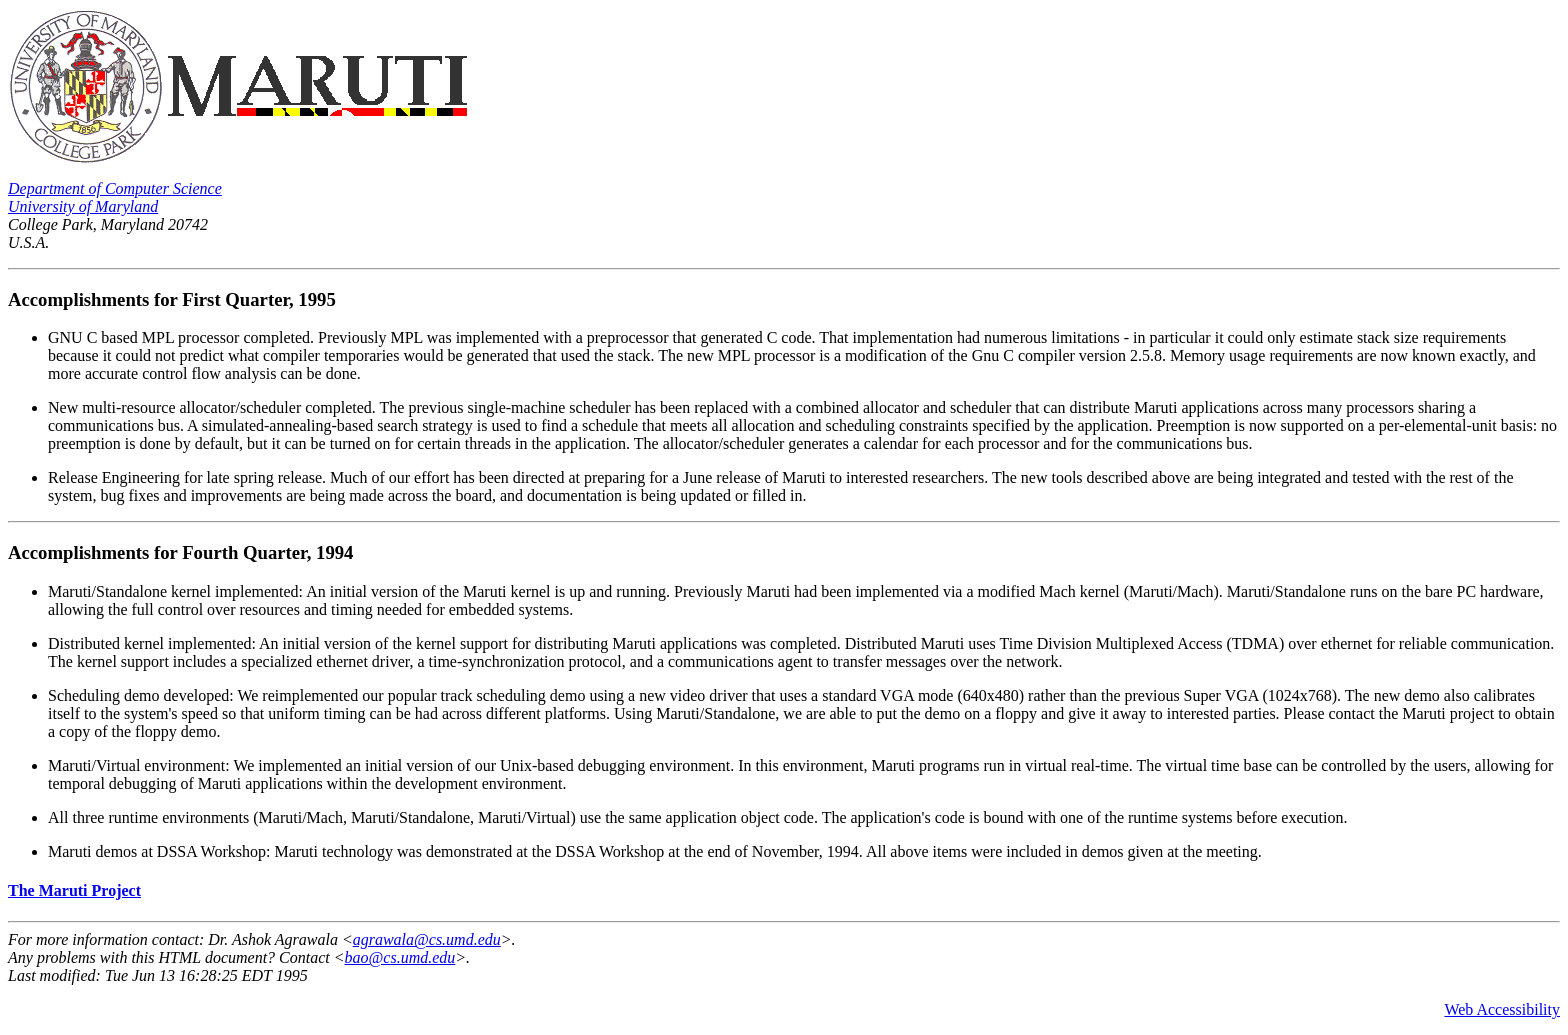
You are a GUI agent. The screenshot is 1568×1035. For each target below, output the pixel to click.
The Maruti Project (74, 890)
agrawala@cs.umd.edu (427, 939)
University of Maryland (83, 206)
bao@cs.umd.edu (400, 957)
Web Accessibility (1502, 1009)
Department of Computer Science (115, 188)
